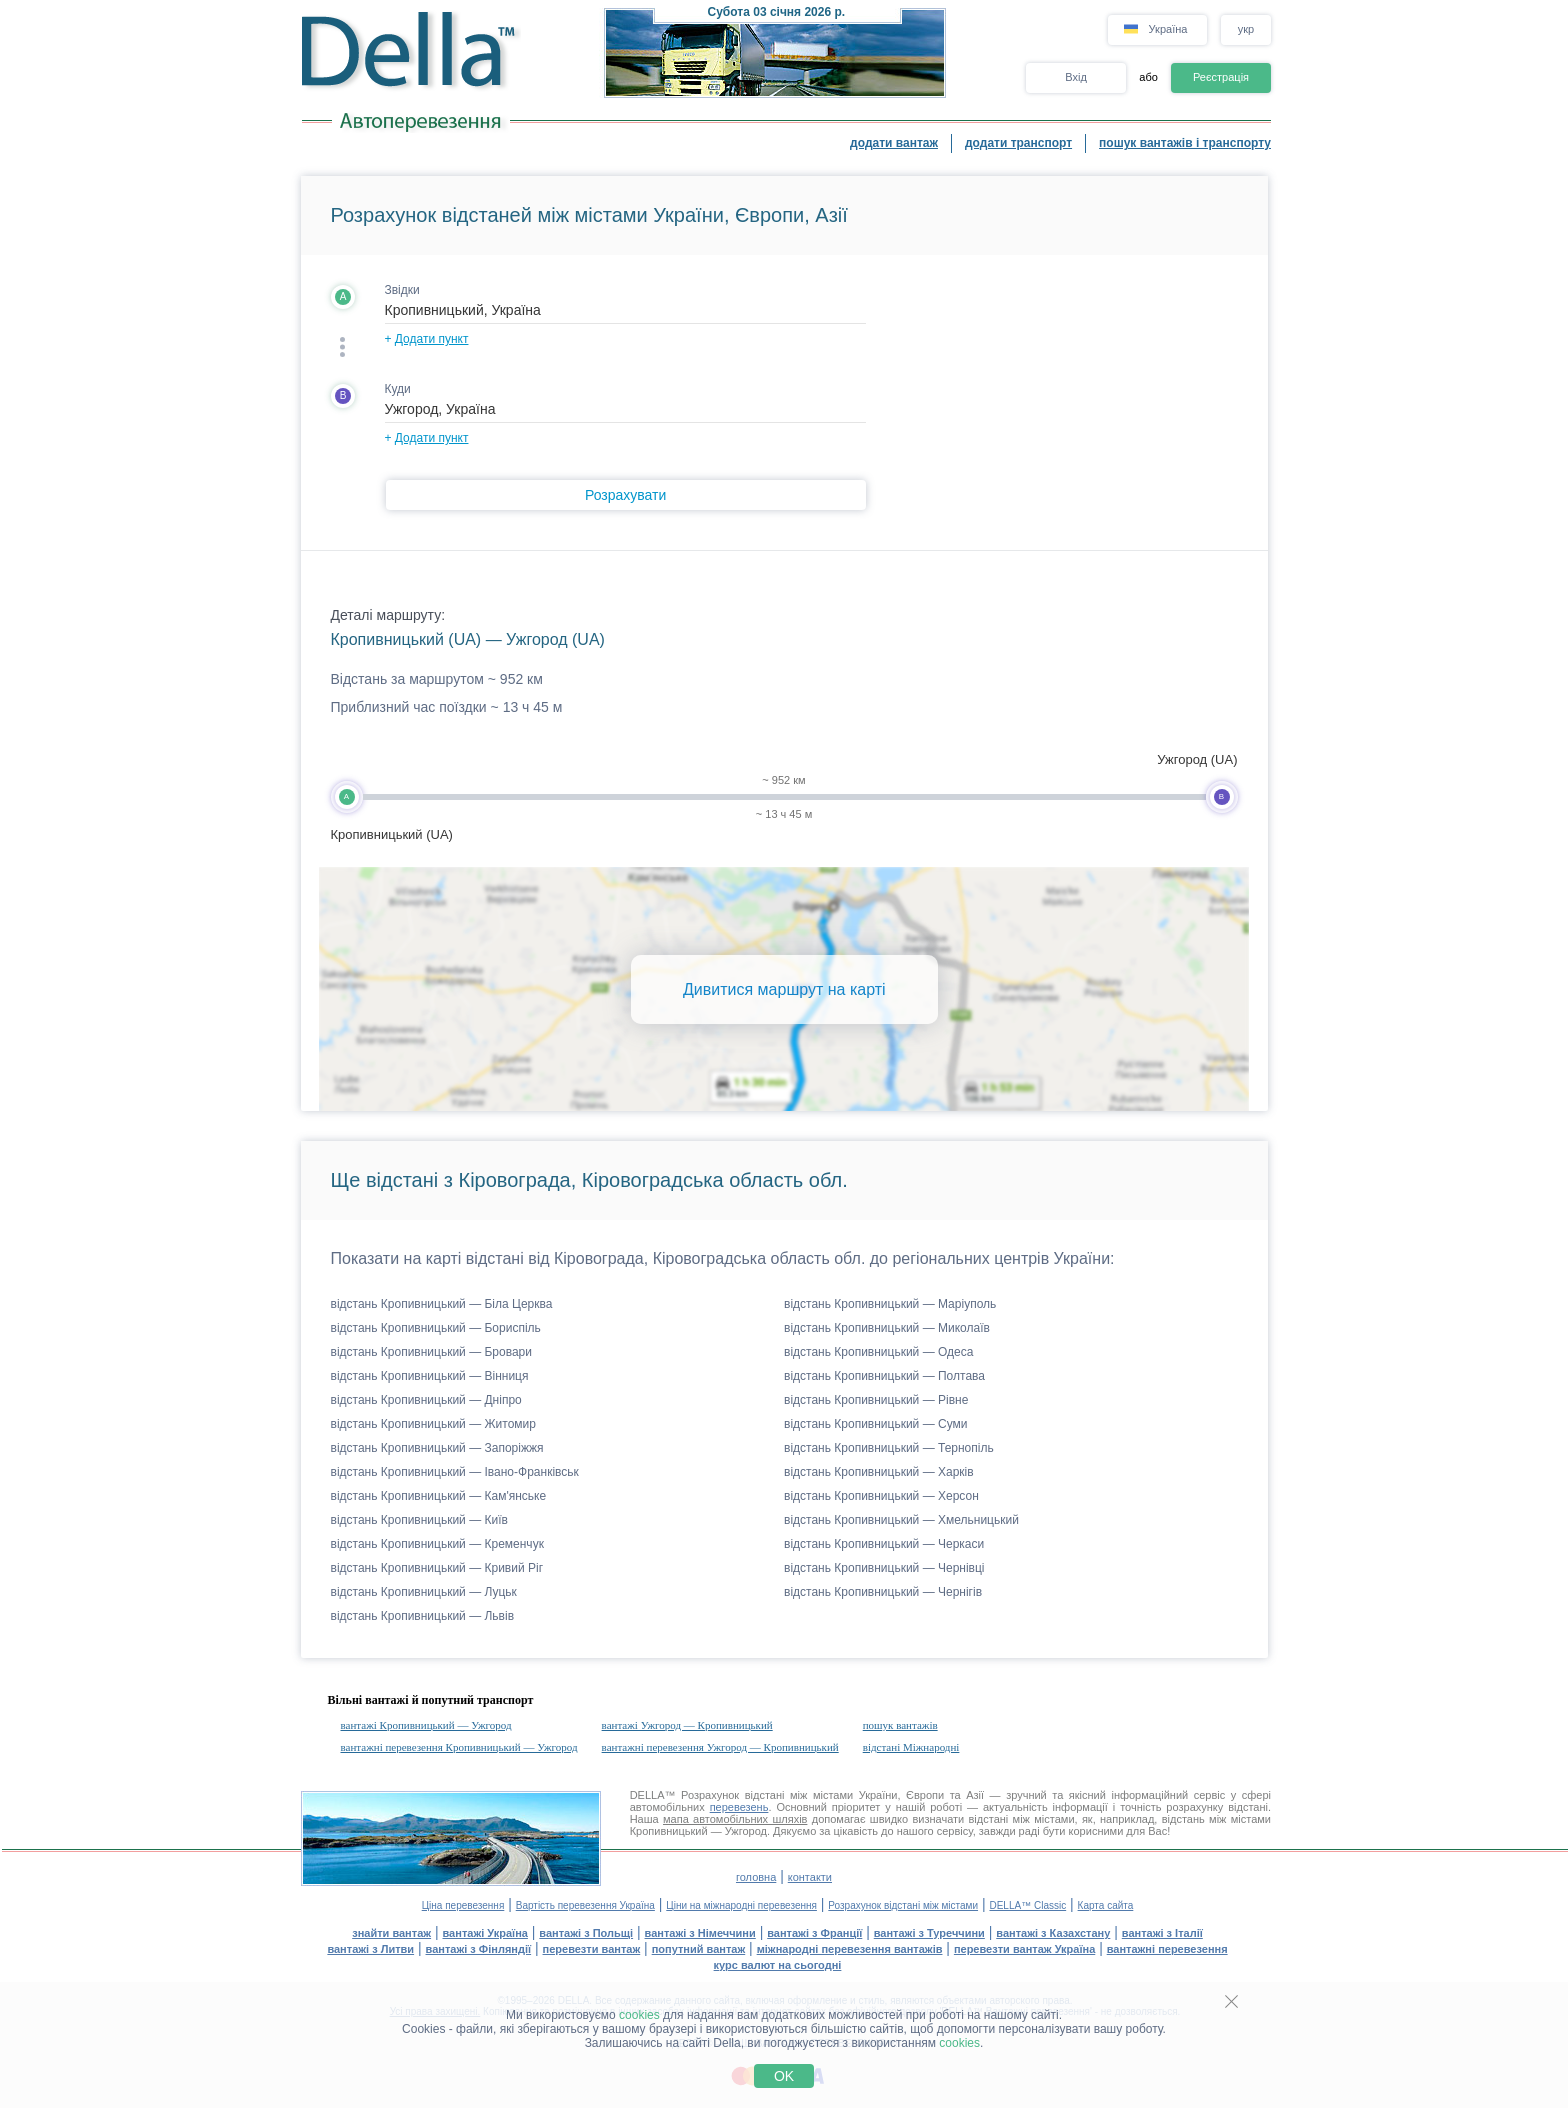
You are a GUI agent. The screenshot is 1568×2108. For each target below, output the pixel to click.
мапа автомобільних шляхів (735, 1819)
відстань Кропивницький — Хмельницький (901, 1520)
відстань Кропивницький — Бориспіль (436, 1328)
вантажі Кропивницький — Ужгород (426, 1725)
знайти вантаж (391, 1933)
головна (756, 1877)
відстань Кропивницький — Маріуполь (890, 1304)
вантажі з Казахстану (1053, 1933)
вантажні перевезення (1167, 1949)
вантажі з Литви (370, 1949)
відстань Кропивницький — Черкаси (884, 1544)
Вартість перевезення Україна (585, 1905)
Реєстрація (1221, 77)
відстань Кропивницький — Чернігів (883, 1592)
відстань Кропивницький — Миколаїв (887, 1328)
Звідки (402, 290)
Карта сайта (1106, 1905)
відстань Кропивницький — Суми (875, 1424)
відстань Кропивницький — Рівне (876, 1400)
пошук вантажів (900, 1725)
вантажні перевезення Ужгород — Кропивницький (720, 1747)
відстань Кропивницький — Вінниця (430, 1376)
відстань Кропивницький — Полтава (884, 1376)
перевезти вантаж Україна (1024, 1949)
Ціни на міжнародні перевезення (741, 1905)
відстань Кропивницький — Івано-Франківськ (455, 1472)
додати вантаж (894, 143)
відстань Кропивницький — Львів (423, 1616)
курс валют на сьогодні (778, 1965)
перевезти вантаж (592, 1949)
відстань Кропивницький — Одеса (878, 1352)
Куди (398, 389)
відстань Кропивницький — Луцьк (424, 1592)
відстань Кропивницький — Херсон (881, 1496)
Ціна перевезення (463, 1905)
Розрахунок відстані (732, 1795)
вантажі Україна (485, 1933)
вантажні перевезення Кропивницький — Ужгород (459, 1747)
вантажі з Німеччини (700, 1933)
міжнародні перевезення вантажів (850, 1949)
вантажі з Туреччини (929, 1933)
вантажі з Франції (814, 1933)
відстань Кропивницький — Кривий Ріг (437, 1568)
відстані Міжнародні (911, 1747)
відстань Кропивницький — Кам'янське (439, 1496)
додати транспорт (1018, 143)
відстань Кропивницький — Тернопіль (889, 1448)
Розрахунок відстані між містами (903, 1905)
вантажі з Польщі (586, 1933)
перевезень (739, 1807)
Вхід (1076, 77)
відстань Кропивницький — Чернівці (884, 1568)
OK (784, 2076)
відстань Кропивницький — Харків (879, 1472)
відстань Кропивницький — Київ (419, 1520)
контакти (810, 1877)
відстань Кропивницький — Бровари (432, 1352)
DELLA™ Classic (1027, 1905)
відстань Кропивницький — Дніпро (426, 1400)
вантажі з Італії (1162, 1933)
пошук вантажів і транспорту (1185, 143)
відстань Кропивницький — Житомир (433, 1424)
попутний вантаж (699, 1949)
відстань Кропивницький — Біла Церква (442, 1304)
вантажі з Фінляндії (479, 1949)
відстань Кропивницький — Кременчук (437, 1544)
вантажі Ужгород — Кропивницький (687, 1725)
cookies (639, 2015)
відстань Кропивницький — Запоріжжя (437, 1448)
